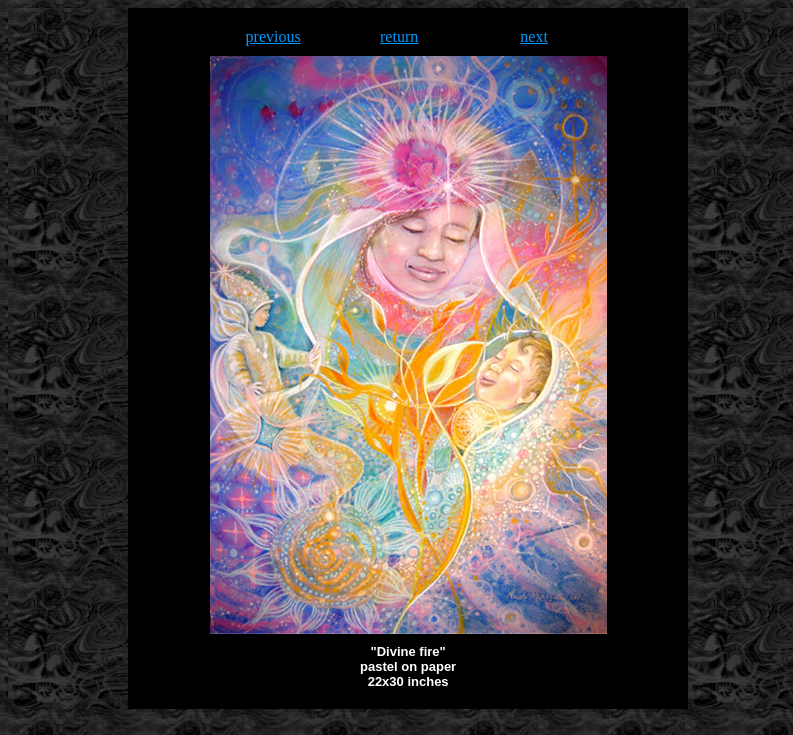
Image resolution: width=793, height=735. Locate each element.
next (534, 36)
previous (273, 36)
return (399, 36)
